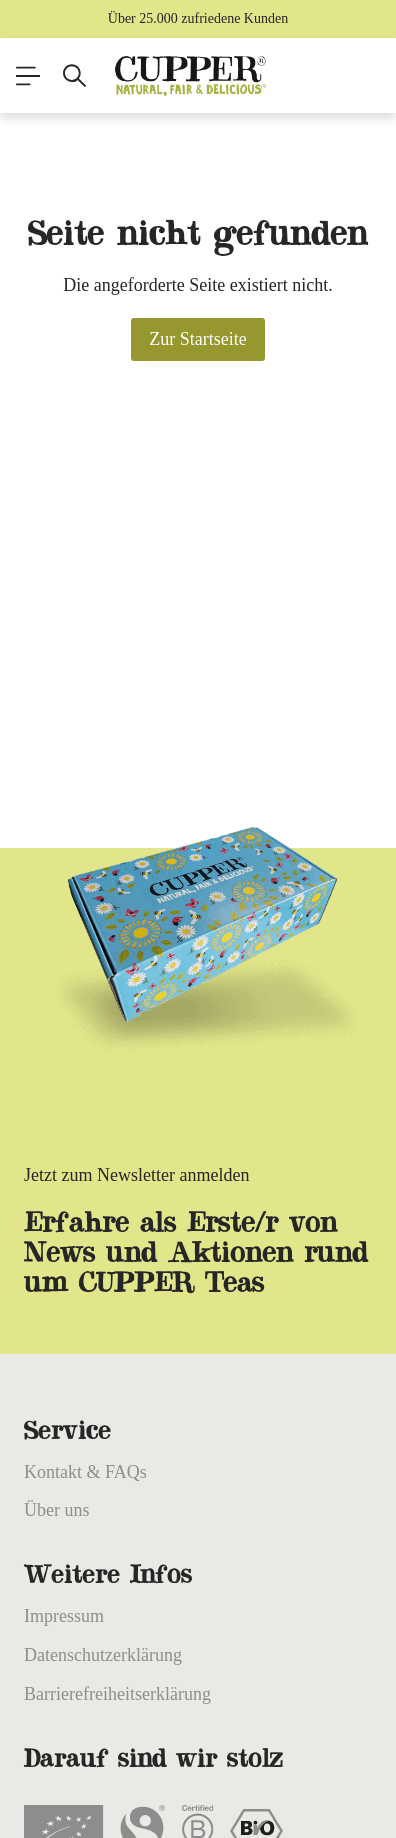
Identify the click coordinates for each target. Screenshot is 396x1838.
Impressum (64, 1616)
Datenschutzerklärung (103, 1655)
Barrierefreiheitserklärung (117, 1694)
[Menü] (28, 76)
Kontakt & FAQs (85, 1472)
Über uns (57, 1510)
